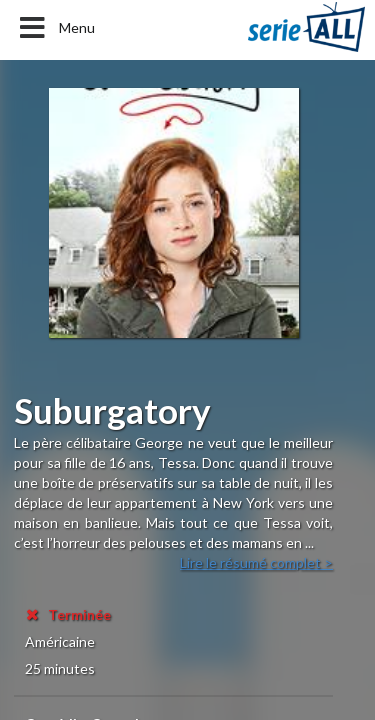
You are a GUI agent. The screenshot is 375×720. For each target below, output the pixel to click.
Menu (55, 28)
